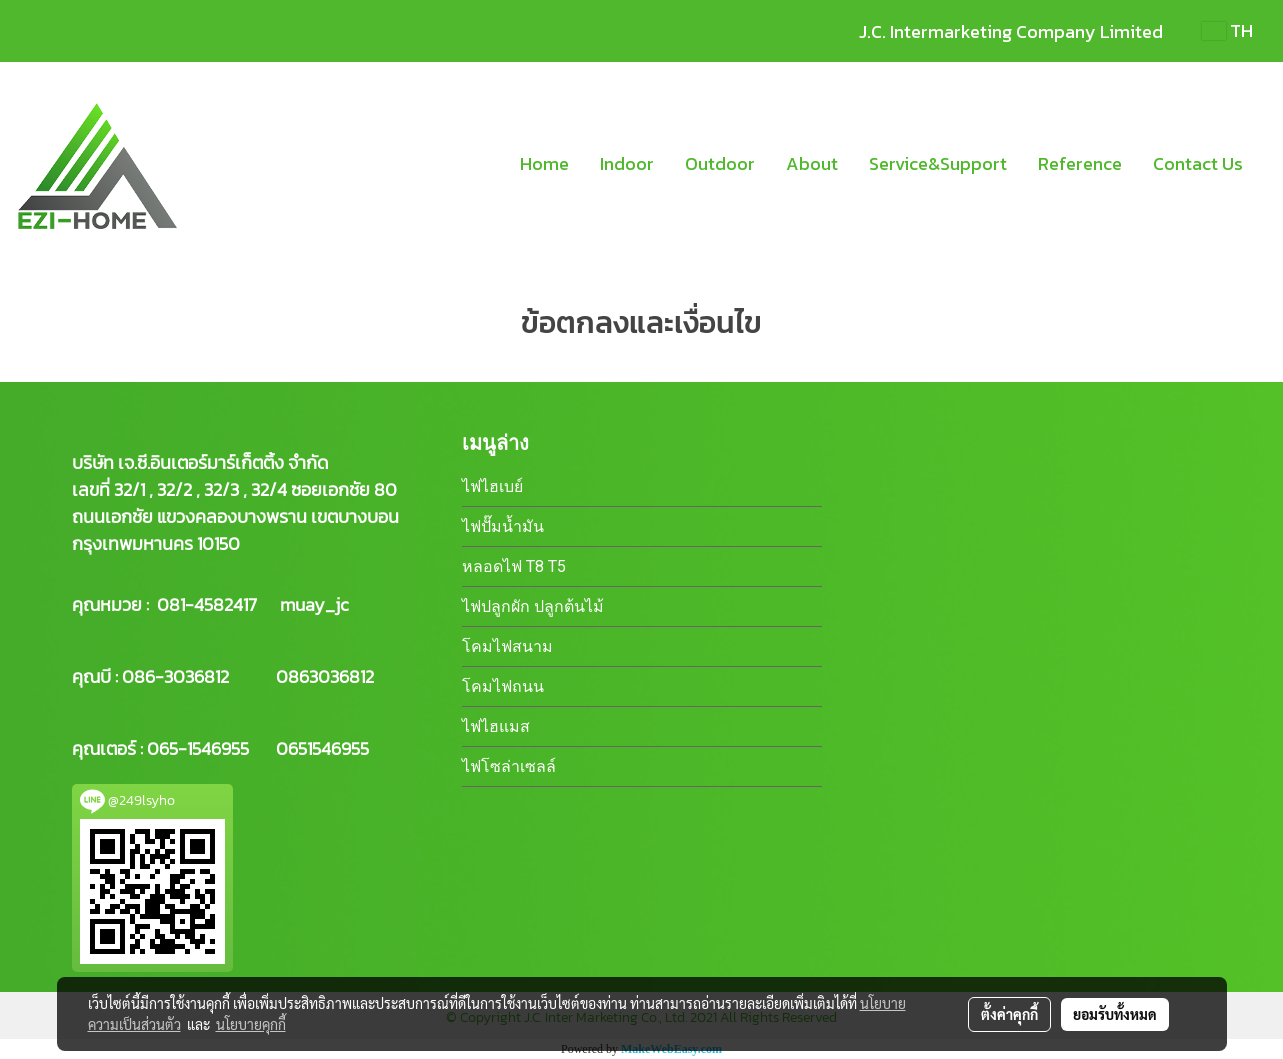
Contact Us (1198, 163)
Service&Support (938, 163)
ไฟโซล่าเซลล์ (509, 766)
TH (1227, 30)
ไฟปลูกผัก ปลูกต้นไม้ (533, 606)
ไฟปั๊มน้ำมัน (503, 526)
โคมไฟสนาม (507, 646)
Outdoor (720, 163)
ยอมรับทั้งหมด (1115, 1014)
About (812, 163)
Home (544, 163)
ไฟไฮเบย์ (492, 486)
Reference (1080, 163)
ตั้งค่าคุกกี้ (1009, 1014)
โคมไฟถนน (503, 686)
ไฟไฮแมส (496, 726)
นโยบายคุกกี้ (251, 1024)
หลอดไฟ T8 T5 (514, 566)
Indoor (627, 163)
